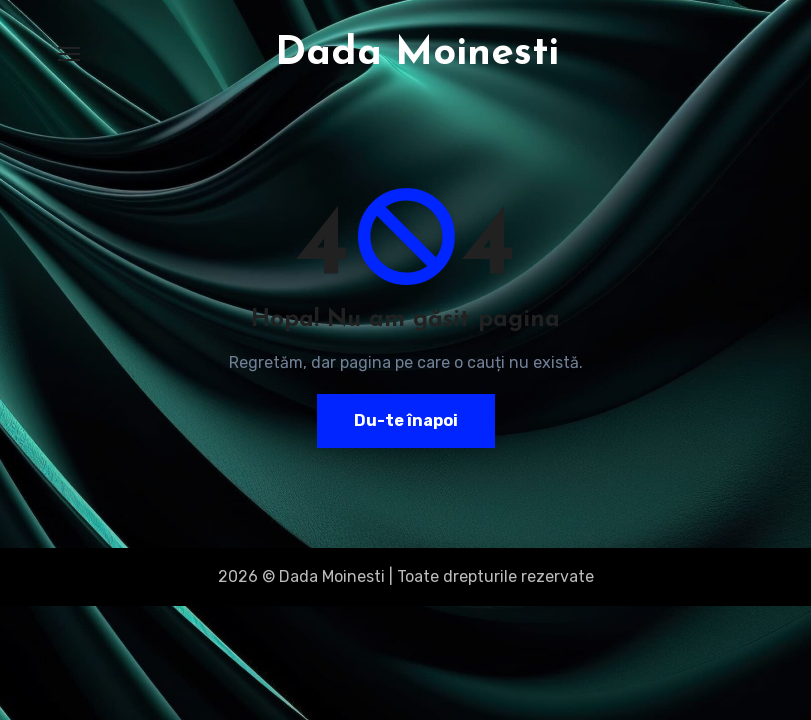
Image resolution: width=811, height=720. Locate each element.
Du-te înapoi (406, 420)
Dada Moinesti (417, 54)
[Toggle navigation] (69, 54)
